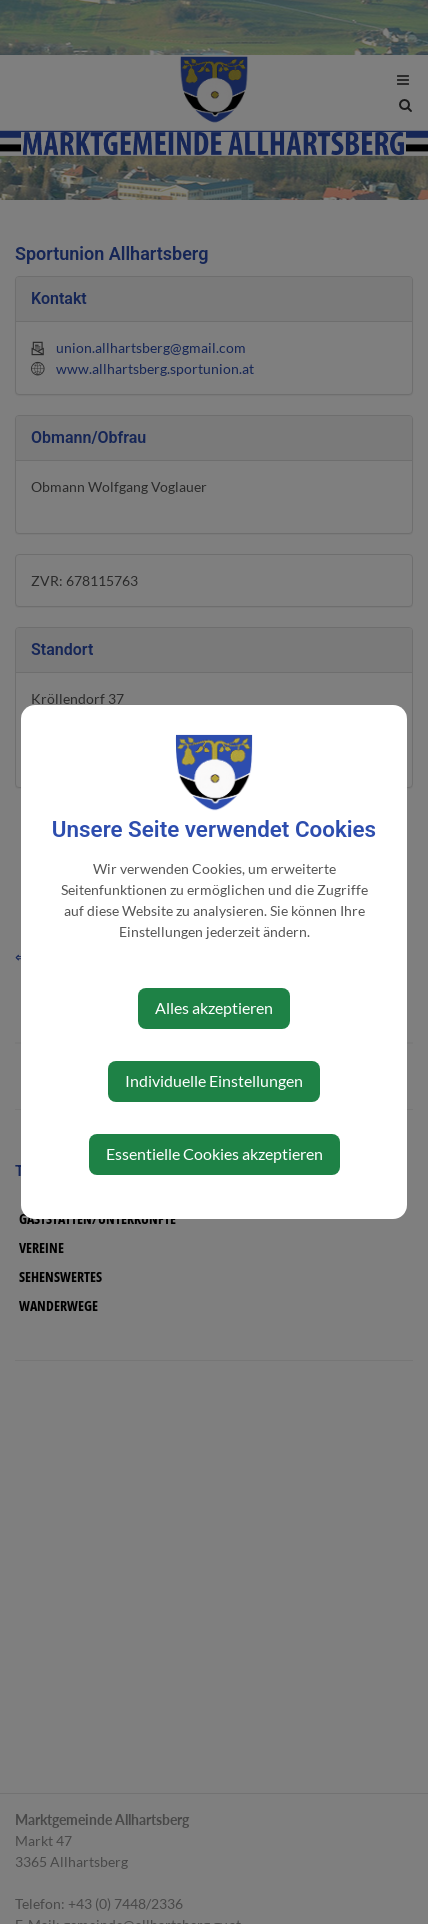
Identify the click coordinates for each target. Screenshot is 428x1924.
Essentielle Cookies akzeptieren (214, 1153)
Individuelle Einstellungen (214, 1080)
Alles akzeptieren (214, 1007)
